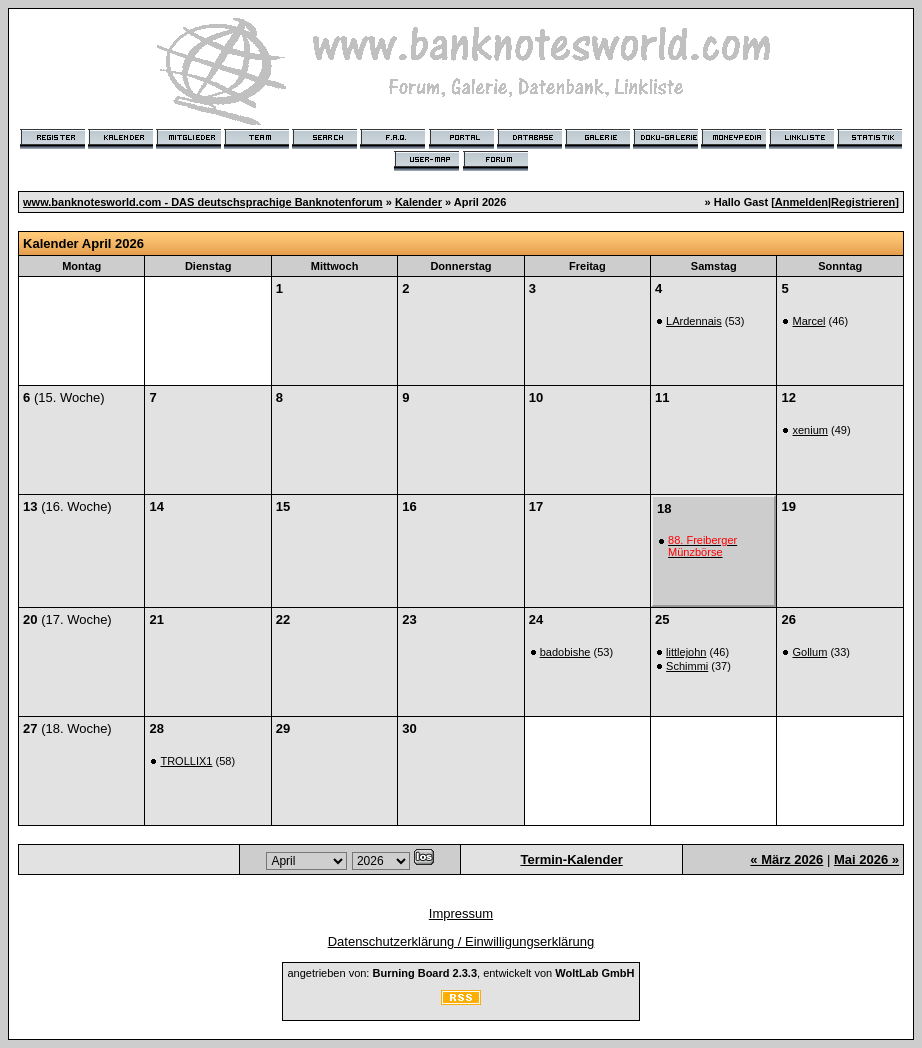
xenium (809, 430)
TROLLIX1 (186, 761)
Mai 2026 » (866, 859)
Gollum (809, 652)
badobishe (565, 652)
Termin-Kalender (571, 859)
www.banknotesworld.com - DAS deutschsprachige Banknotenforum (203, 202)
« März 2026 (786, 859)
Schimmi (687, 666)
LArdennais (694, 321)
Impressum (461, 913)
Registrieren (863, 202)
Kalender (418, 202)
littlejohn (686, 652)
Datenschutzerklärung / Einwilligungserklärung (461, 941)
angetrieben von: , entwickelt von (460, 973)
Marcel (808, 321)
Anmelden (801, 202)
